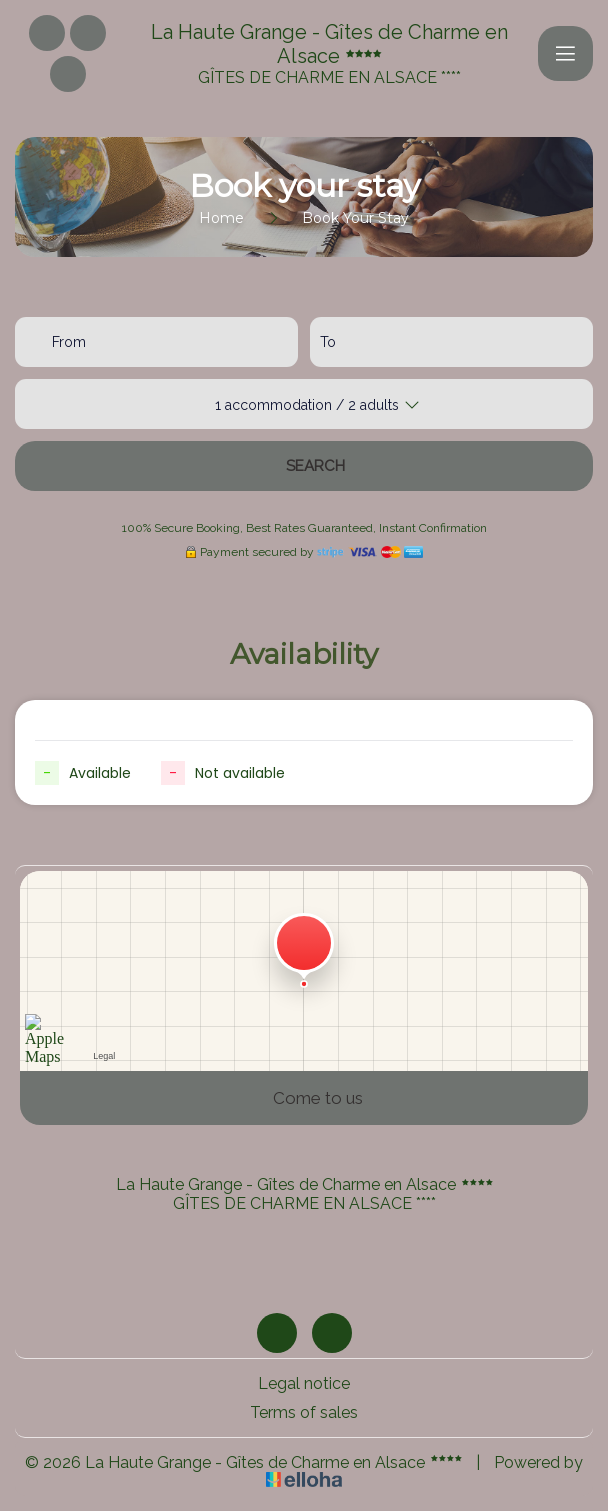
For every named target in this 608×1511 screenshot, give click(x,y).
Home (221, 218)
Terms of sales (304, 1412)
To (328, 342)
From (69, 342)
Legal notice (304, 1383)
